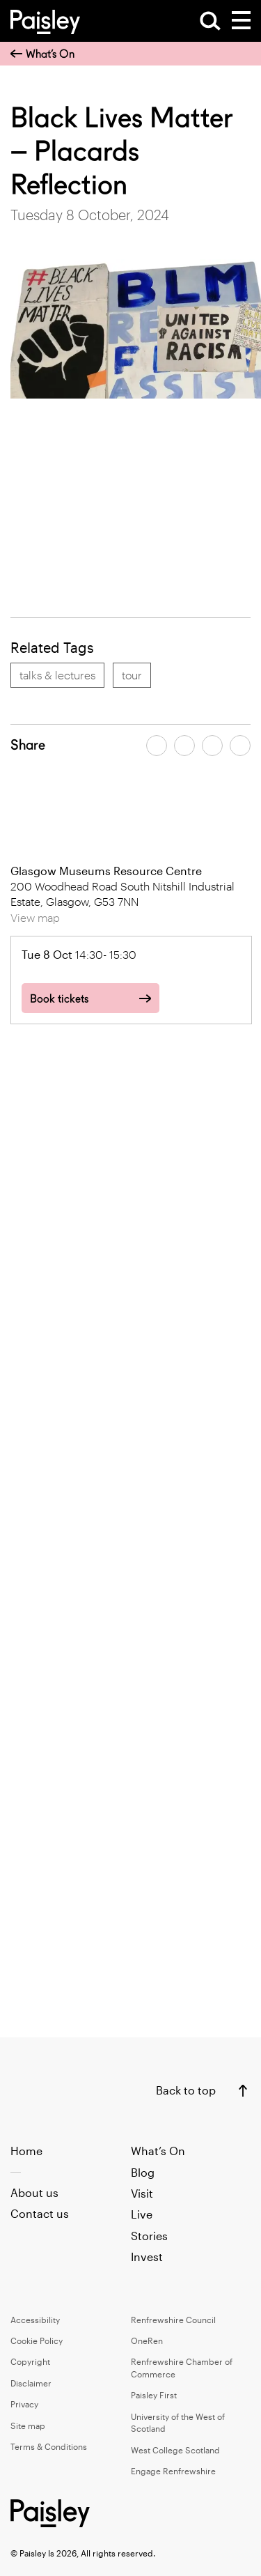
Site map (27, 2425)
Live (141, 2214)
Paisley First (154, 2395)
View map (35, 917)
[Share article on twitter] (184, 745)
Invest (147, 2256)
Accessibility (35, 2319)
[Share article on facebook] (156, 745)
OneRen (147, 2340)
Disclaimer (31, 2383)
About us (34, 2192)
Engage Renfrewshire (173, 2471)
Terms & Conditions (48, 2446)
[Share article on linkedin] (240, 745)
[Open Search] (210, 21)
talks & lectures (57, 674)
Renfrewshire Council (173, 2319)
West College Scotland (175, 2450)
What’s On (42, 54)
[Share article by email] (212, 745)
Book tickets (59, 998)
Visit (142, 2193)
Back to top (186, 2090)
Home (26, 2150)
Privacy (24, 2404)
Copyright (30, 2361)
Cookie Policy (36, 2340)
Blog (143, 2172)
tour (132, 674)
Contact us (39, 2213)
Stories (149, 2235)
